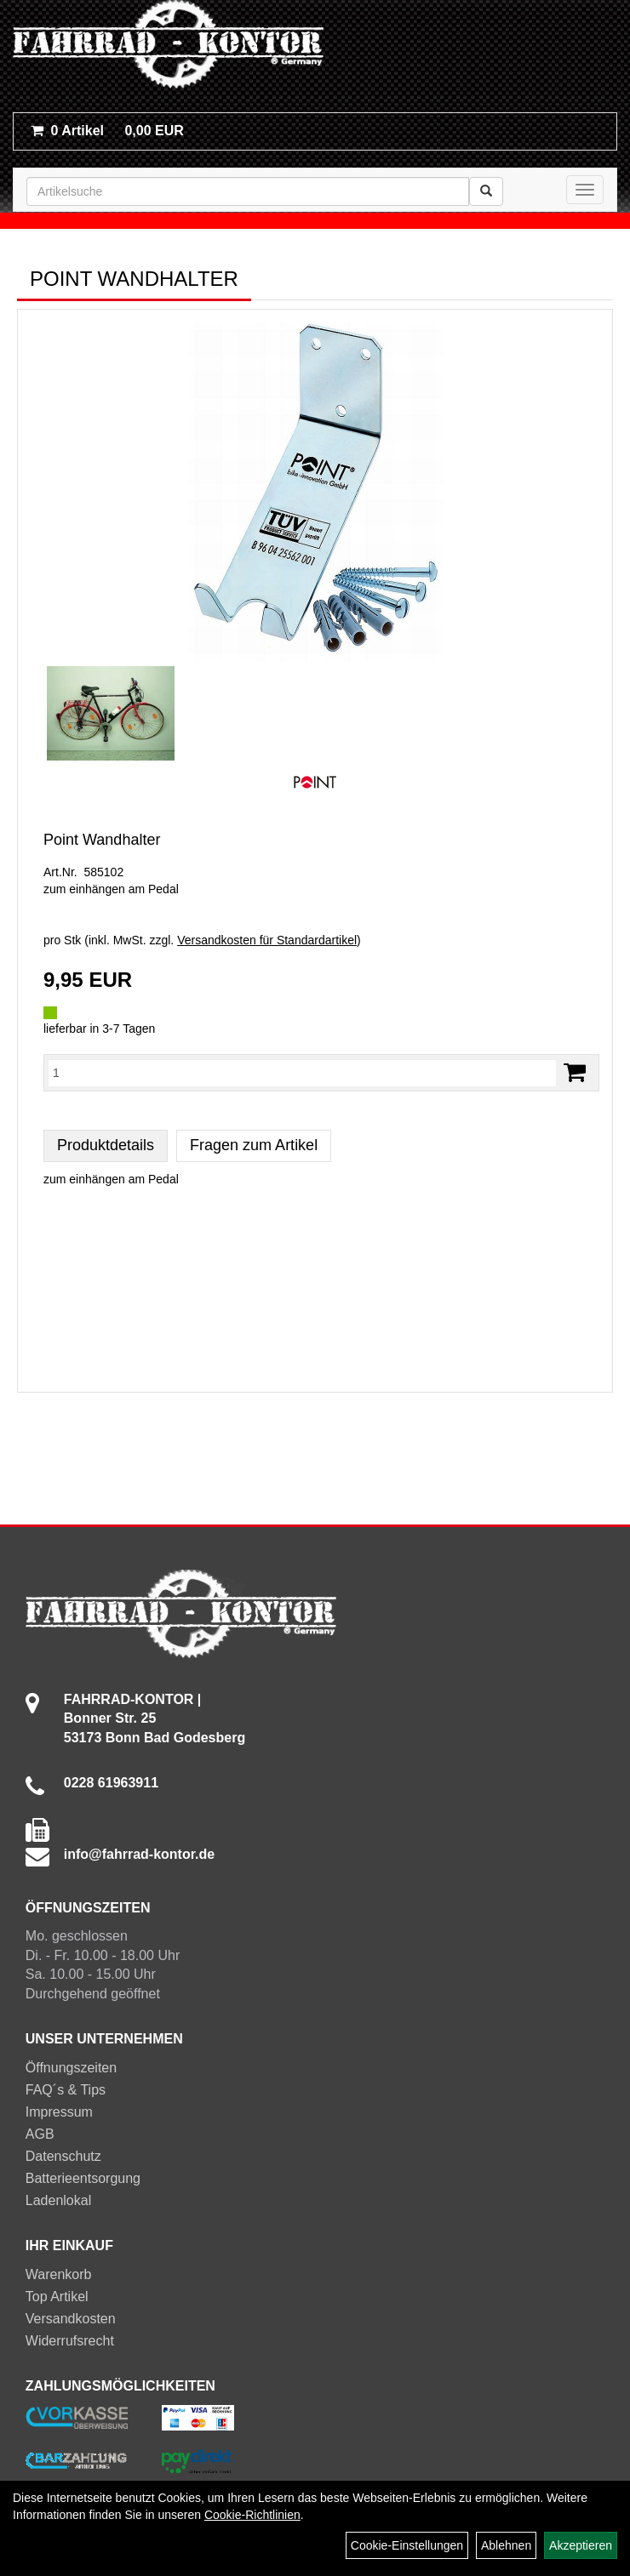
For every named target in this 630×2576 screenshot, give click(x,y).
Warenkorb (59, 2274)
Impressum (59, 2112)
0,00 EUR (107, 130)
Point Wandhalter (101, 839)
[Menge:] (302, 1072)
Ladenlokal (58, 2200)
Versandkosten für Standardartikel (267, 940)
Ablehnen (506, 2545)
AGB (40, 2134)
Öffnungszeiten (71, 2067)
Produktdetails (105, 1145)
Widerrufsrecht (70, 2341)
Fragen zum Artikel (254, 1145)
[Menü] (585, 189)
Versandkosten (71, 2318)
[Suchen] (486, 191)
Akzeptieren (580, 2545)
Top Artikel (57, 2296)
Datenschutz (63, 2156)
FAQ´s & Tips (66, 2090)
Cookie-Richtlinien (252, 2515)
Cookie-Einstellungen (407, 2545)
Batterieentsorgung (83, 2178)
